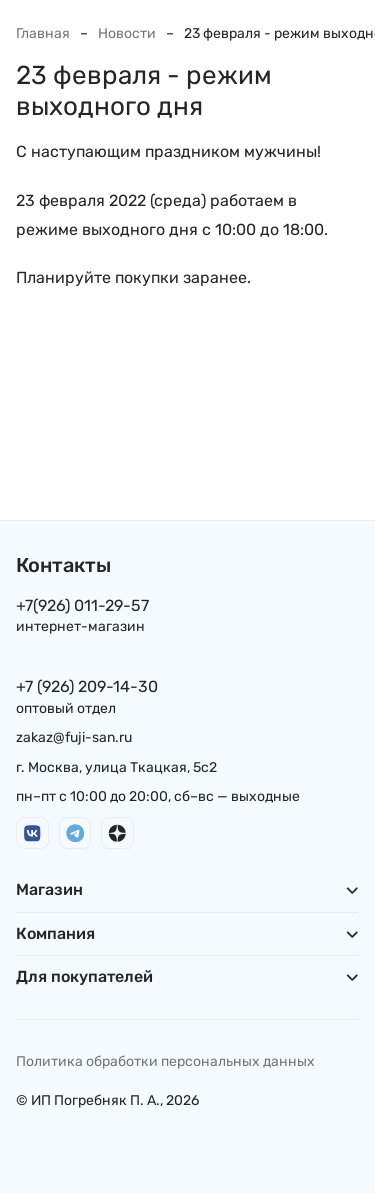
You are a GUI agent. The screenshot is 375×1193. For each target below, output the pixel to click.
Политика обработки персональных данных (165, 1061)
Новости (127, 33)
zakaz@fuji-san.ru (74, 737)
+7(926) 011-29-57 (82, 605)
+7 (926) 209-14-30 (87, 686)
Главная (43, 33)
